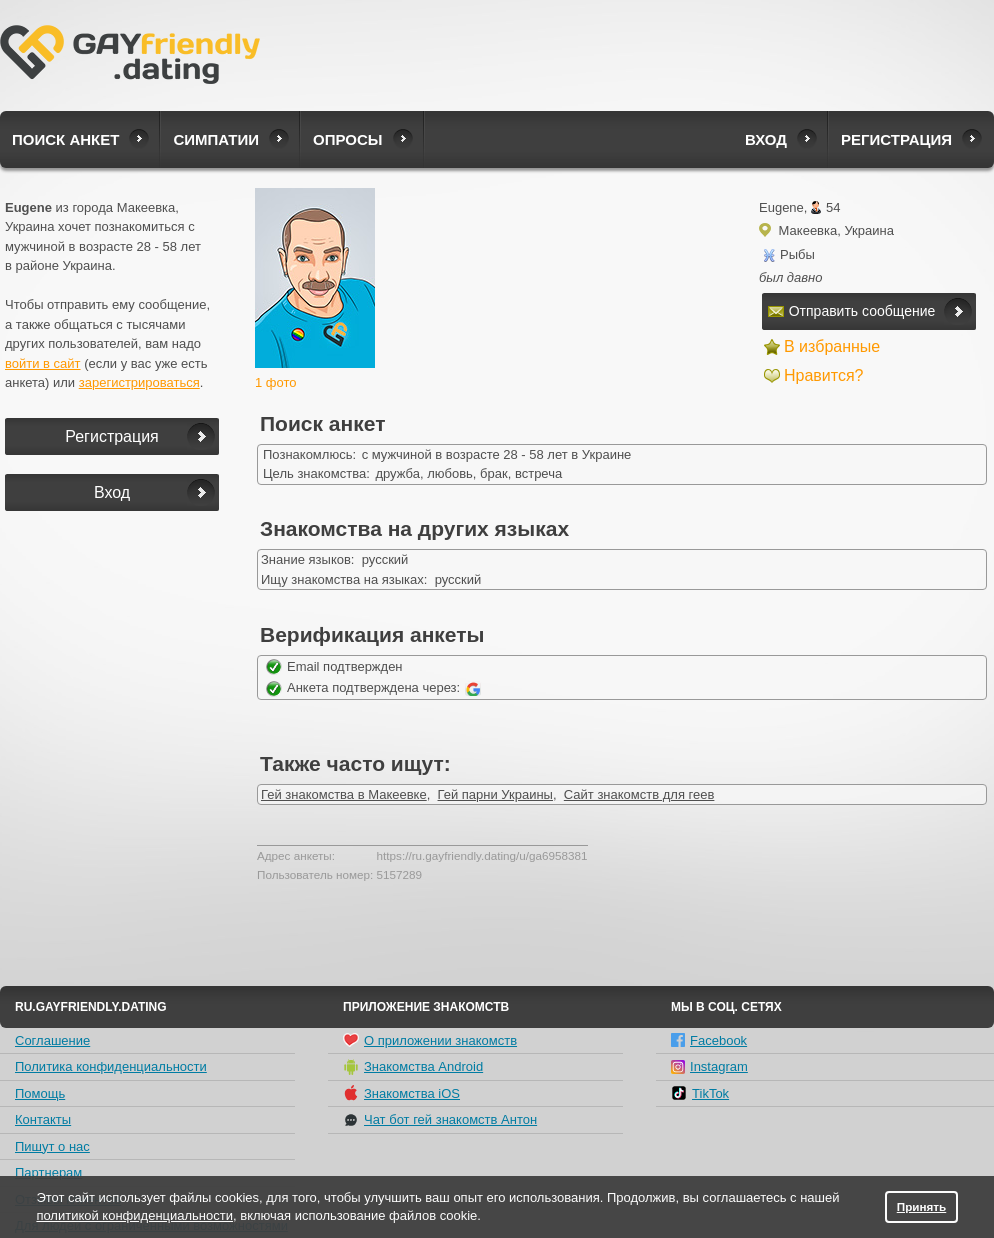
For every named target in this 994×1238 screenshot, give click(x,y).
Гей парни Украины (495, 794)
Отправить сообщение (852, 311)
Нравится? (824, 375)
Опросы (347, 139)
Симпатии (216, 139)
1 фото (276, 382)
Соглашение (52, 1040)
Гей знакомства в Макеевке (344, 794)
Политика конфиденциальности (111, 1066)
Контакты (43, 1119)
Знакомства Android (413, 1067)
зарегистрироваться (139, 382)
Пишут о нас (52, 1146)
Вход (766, 139)
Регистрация (896, 139)
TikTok (700, 1093)
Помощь (40, 1093)
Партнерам (48, 1172)
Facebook (709, 1040)
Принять (922, 1206)
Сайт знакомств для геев (639, 794)
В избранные (832, 346)
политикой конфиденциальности (134, 1215)
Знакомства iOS (401, 1093)
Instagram (709, 1066)
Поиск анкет (65, 139)
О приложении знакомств (430, 1040)
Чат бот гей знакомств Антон (440, 1120)
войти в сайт (43, 363)
